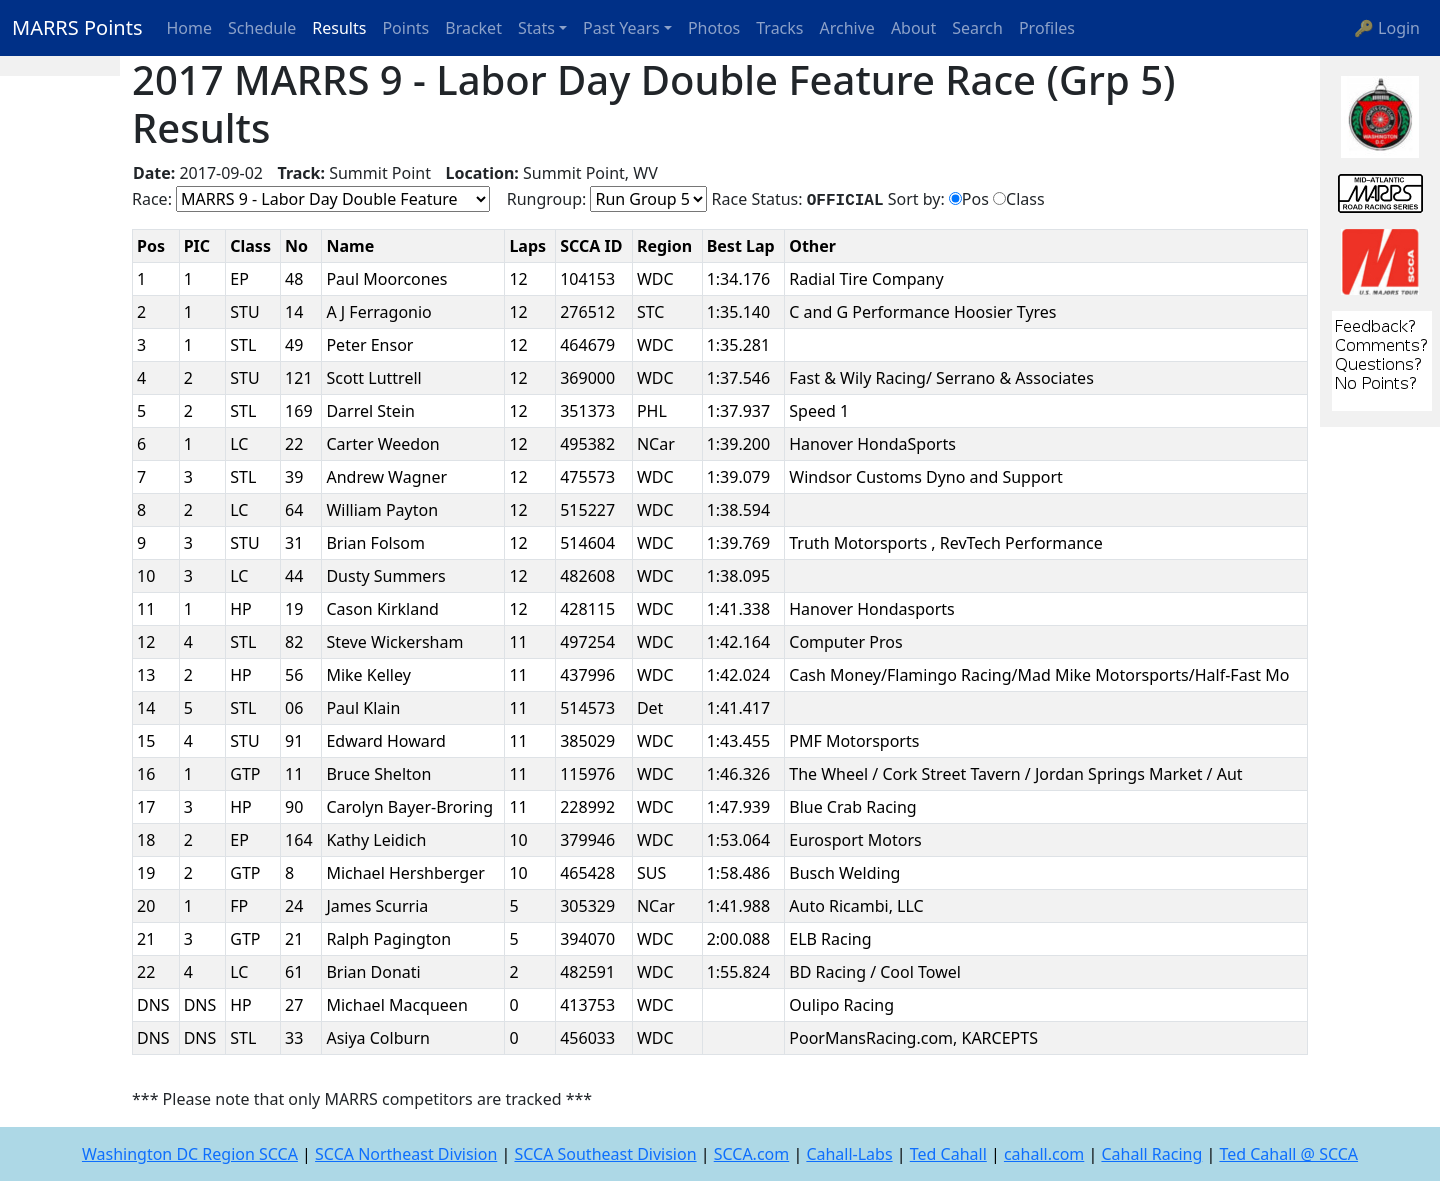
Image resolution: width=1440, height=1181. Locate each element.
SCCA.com (752, 1154)
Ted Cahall (948, 1154)
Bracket (473, 28)
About (913, 28)
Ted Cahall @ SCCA (1288, 1154)
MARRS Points (77, 27)
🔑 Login (1387, 28)
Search (977, 28)
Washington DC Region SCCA (190, 1154)
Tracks (779, 28)
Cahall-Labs (849, 1154)
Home (190, 28)
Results (339, 28)
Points (405, 28)
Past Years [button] (621, 28)
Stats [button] (536, 28)
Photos (714, 28)
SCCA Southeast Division (605, 1154)
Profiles (1047, 28)
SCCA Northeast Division (406, 1154)
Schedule (262, 28)
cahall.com (1044, 1154)
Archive (847, 28)
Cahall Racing (1151, 1154)
